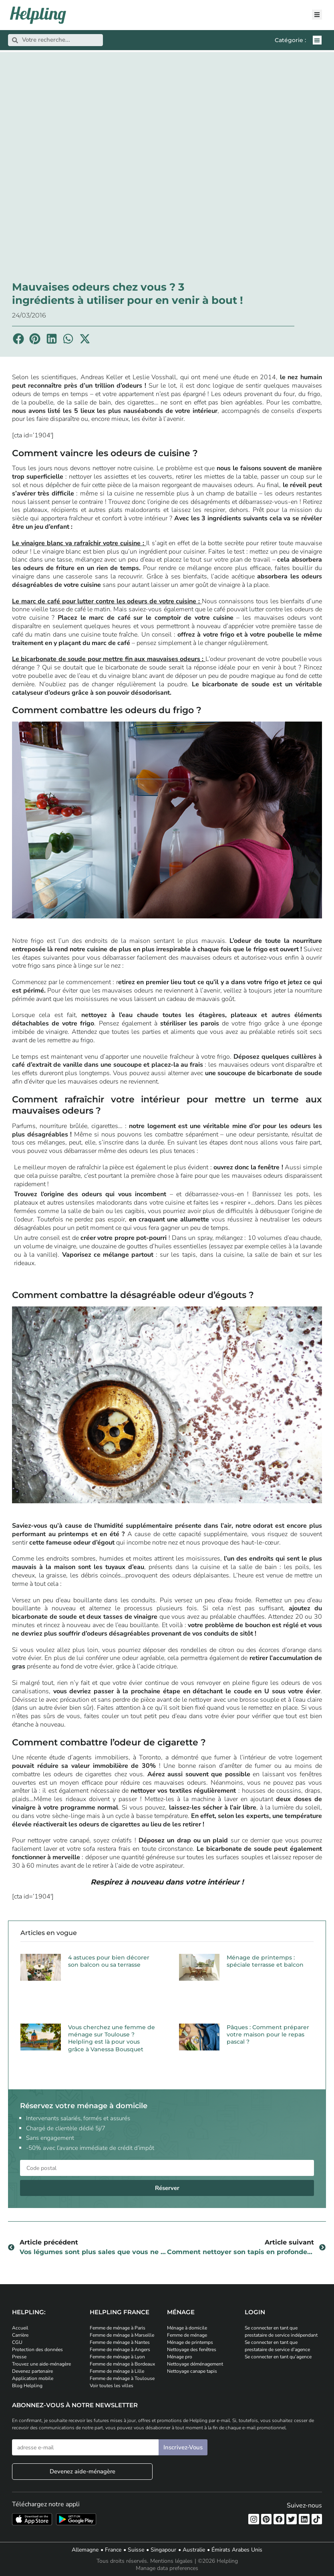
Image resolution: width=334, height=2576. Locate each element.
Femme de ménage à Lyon (117, 2357)
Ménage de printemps (190, 2342)
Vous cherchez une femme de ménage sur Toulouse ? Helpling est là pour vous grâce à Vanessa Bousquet (111, 2038)
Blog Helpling (27, 2385)
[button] (317, 40)
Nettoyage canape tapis (192, 2371)
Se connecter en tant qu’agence (278, 2357)
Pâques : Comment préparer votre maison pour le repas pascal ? (268, 2034)
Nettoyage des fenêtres (191, 2349)
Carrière (20, 2335)
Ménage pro (179, 2357)
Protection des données (37, 2349)
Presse (19, 2357)
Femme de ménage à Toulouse (122, 2378)
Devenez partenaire (32, 2371)
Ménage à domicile (187, 2328)
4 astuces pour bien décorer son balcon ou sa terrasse (108, 1961)
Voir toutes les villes (111, 2385)
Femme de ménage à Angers (120, 2349)
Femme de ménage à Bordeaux (122, 2364)
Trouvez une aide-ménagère (41, 2364)
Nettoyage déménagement (195, 2364)
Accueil (20, 2328)
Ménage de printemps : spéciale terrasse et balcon (265, 1961)
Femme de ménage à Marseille (122, 2335)
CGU (17, 2342)
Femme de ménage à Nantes (120, 2342)
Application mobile (32, 2378)
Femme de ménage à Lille (117, 2371)
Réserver (167, 2188)
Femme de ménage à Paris (117, 2328)
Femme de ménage (187, 2335)
